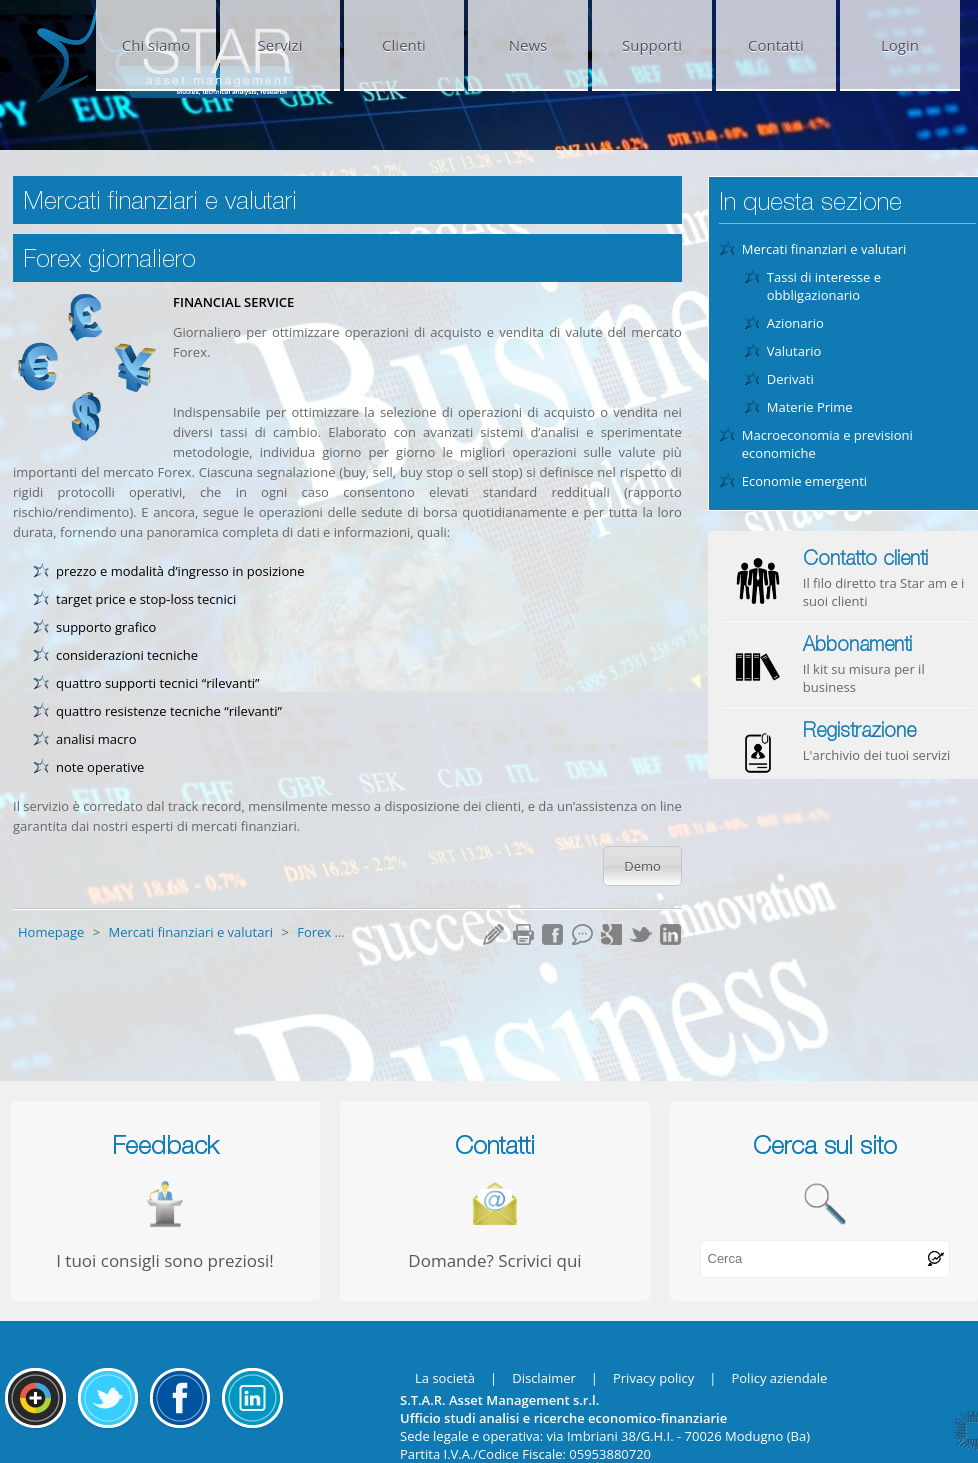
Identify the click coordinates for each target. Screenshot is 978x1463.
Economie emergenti (804, 481)
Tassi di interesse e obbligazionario (824, 286)
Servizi (280, 45)
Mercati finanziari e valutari (192, 932)
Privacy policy (653, 1378)
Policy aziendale (779, 1378)
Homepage (53, 932)
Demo (642, 866)
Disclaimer (544, 1378)
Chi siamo (156, 45)
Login (900, 45)
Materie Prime (810, 407)
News (528, 45)
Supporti (652, 45)
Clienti (404, 45)
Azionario (795, 323)
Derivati (790, 379)
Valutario (794, 351)
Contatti (776, 45)
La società (445, 1378)
